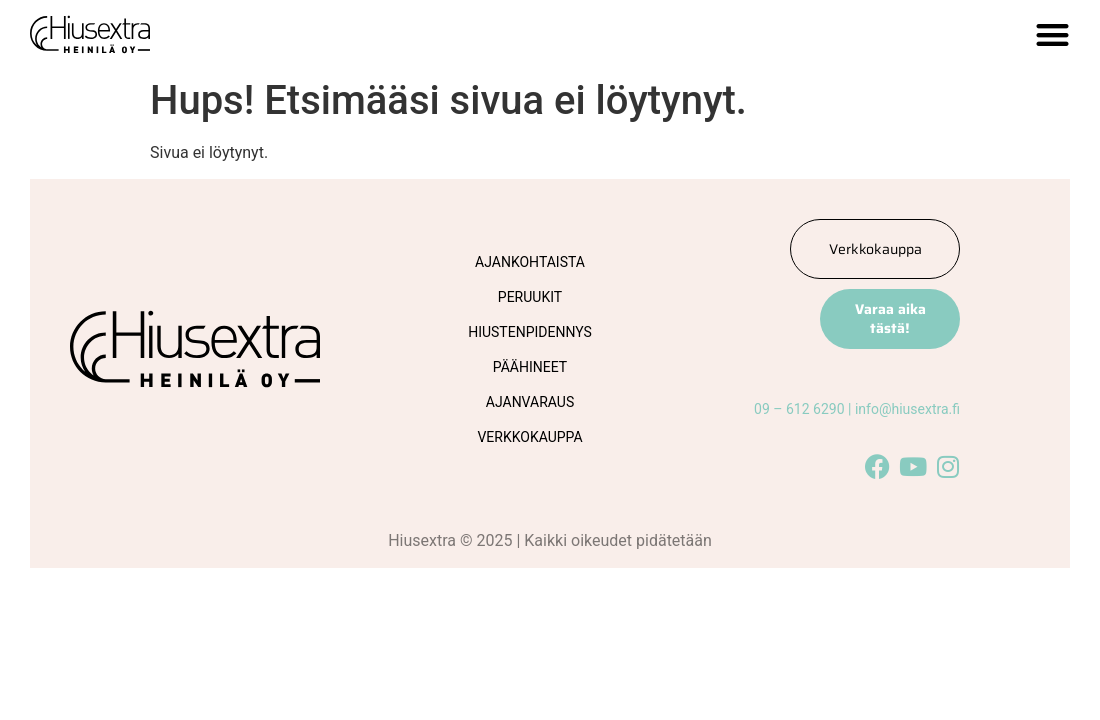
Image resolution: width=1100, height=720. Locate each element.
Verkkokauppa (529, 437)
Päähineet (530, 367)
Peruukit (530, 297)
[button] (1052, 34)
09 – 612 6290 (799, 409)
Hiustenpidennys (530, 332)
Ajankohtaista (530, 262)
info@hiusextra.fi (907, 409)
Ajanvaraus (530, 402)
